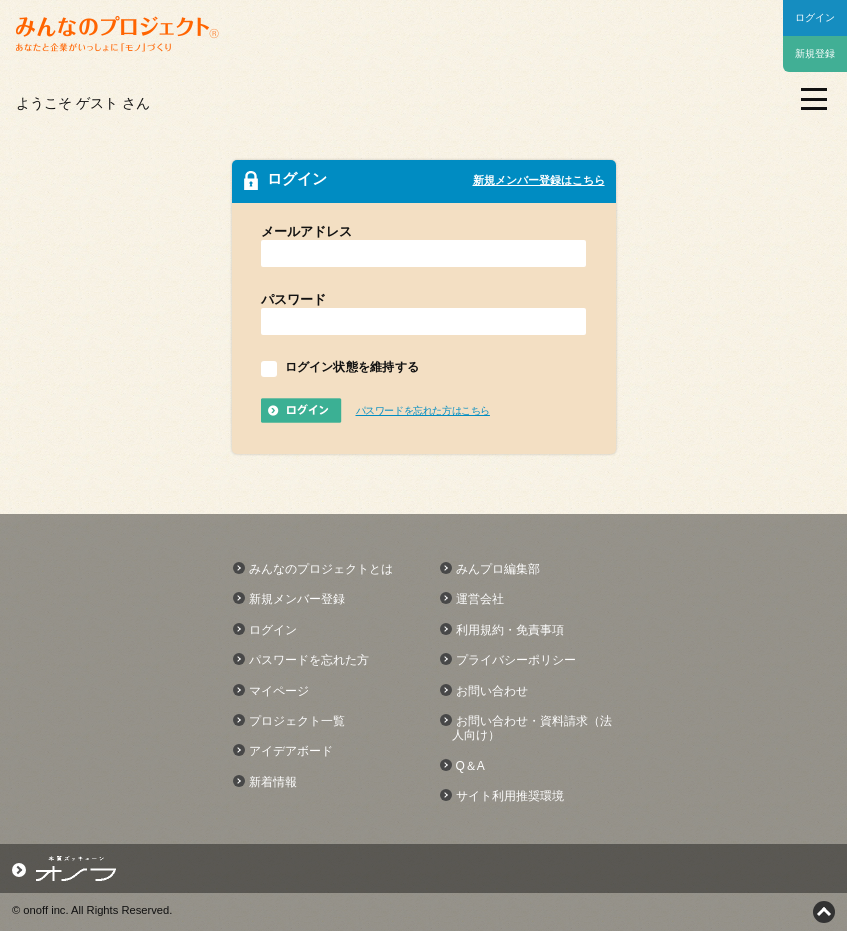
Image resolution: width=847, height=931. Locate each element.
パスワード (293, 299)
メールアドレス (306, 231)
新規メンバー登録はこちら (539, 180)
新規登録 (815, 53)
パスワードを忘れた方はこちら (423, 410)
